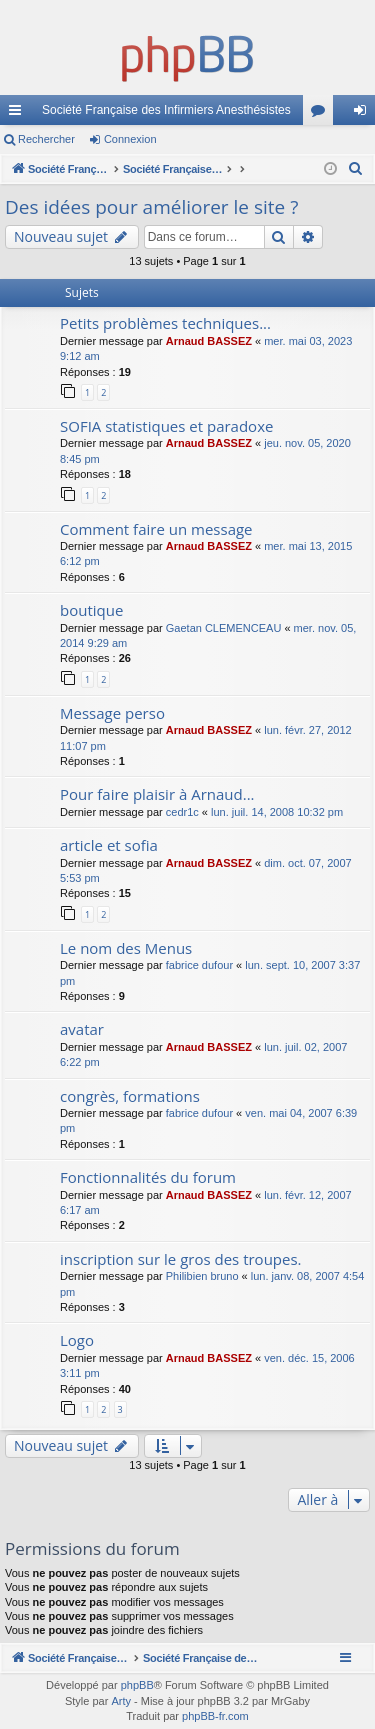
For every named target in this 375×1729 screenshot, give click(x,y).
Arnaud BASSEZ (209, 341)
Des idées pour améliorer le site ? (151, 207)
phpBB (137, 1685)
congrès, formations (130, 1096)
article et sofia (109, 845)
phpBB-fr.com (215, 1716)
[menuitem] (356, 169)
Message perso (112, 713)
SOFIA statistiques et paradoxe (166, 426)
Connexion (130, 139)
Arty (121, 1701)
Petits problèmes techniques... (165, 323)
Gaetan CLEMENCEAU (224, 628)
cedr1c (182, 812)
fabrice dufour (199, 965)
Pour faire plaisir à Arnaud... (157, 794)
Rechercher (46, 139)
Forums (322, 114)
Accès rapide (19, 114)
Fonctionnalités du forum (148, 1177)
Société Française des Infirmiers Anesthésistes (166, 110)
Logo (77, 1340)
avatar (82, 1029)
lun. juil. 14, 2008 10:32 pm (277, 812)
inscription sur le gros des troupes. (181, 1259)
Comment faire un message (156, 529)
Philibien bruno (202, 1276)
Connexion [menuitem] (364, 114)
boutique (91, 610)
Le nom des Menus (126, 948)
